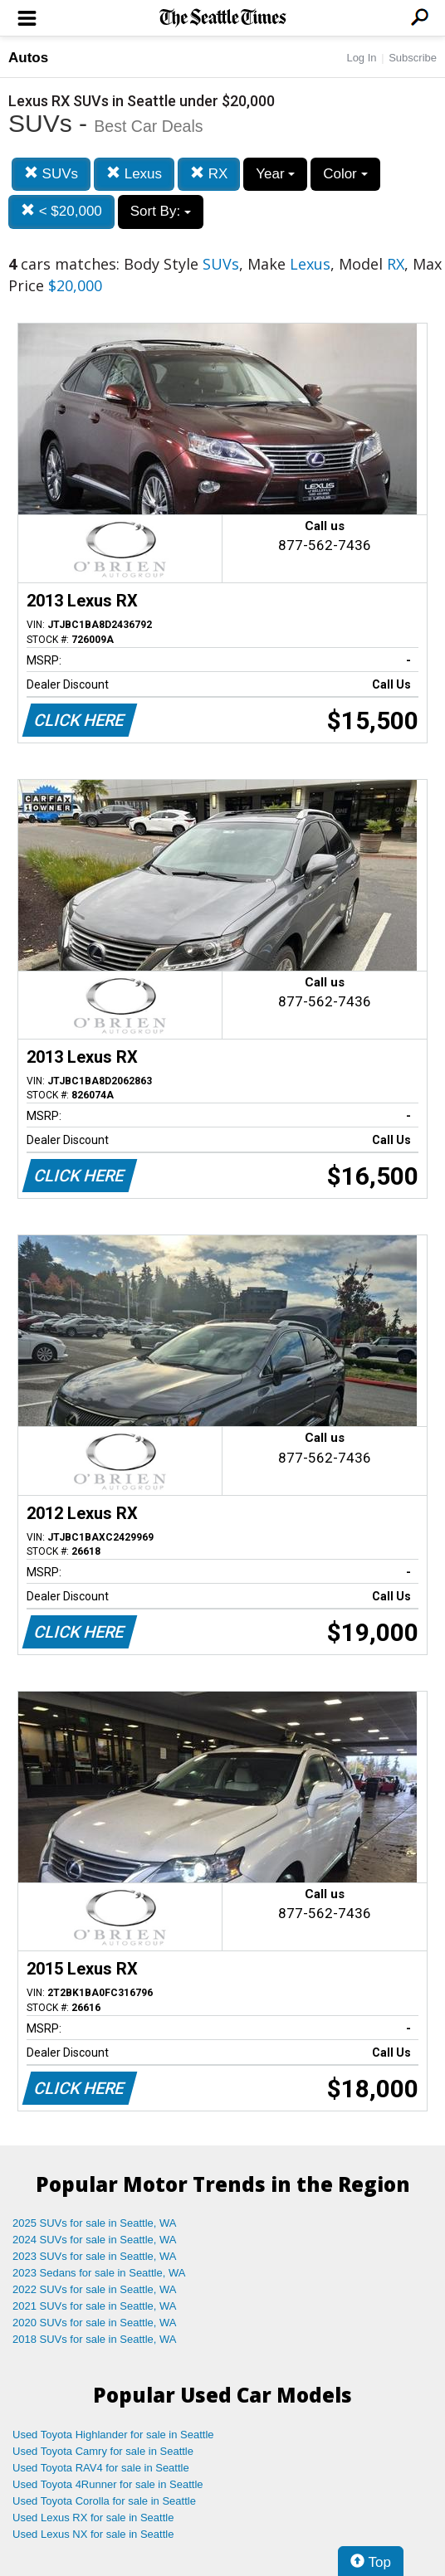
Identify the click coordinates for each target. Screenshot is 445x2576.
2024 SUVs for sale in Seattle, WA (94, 2239)
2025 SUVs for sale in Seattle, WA (94, 2223)
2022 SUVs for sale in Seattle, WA (94, 2289)
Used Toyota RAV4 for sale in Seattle (100, 2468)
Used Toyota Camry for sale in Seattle (102, 2451)
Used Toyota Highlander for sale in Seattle (113, 2434)
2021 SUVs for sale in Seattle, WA (94, 2306)
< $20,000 (61, 211)
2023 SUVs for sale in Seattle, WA (94, 2256)
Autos (28, 58)
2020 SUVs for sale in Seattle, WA (94, 2322)
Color (345, 174)
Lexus (134, 174)
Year (275, 174)
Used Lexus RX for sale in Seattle (93, 2517)
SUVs (51, 174)
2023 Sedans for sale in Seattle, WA (98, 2273)
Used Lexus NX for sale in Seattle (93, 2534)
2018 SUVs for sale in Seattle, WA (94, 2339)
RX (208, 174)
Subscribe (413, 57)
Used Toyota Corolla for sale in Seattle (104, 2501)
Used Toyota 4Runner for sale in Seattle (107, 2484)
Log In (361, 57)
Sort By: (160, 211)
